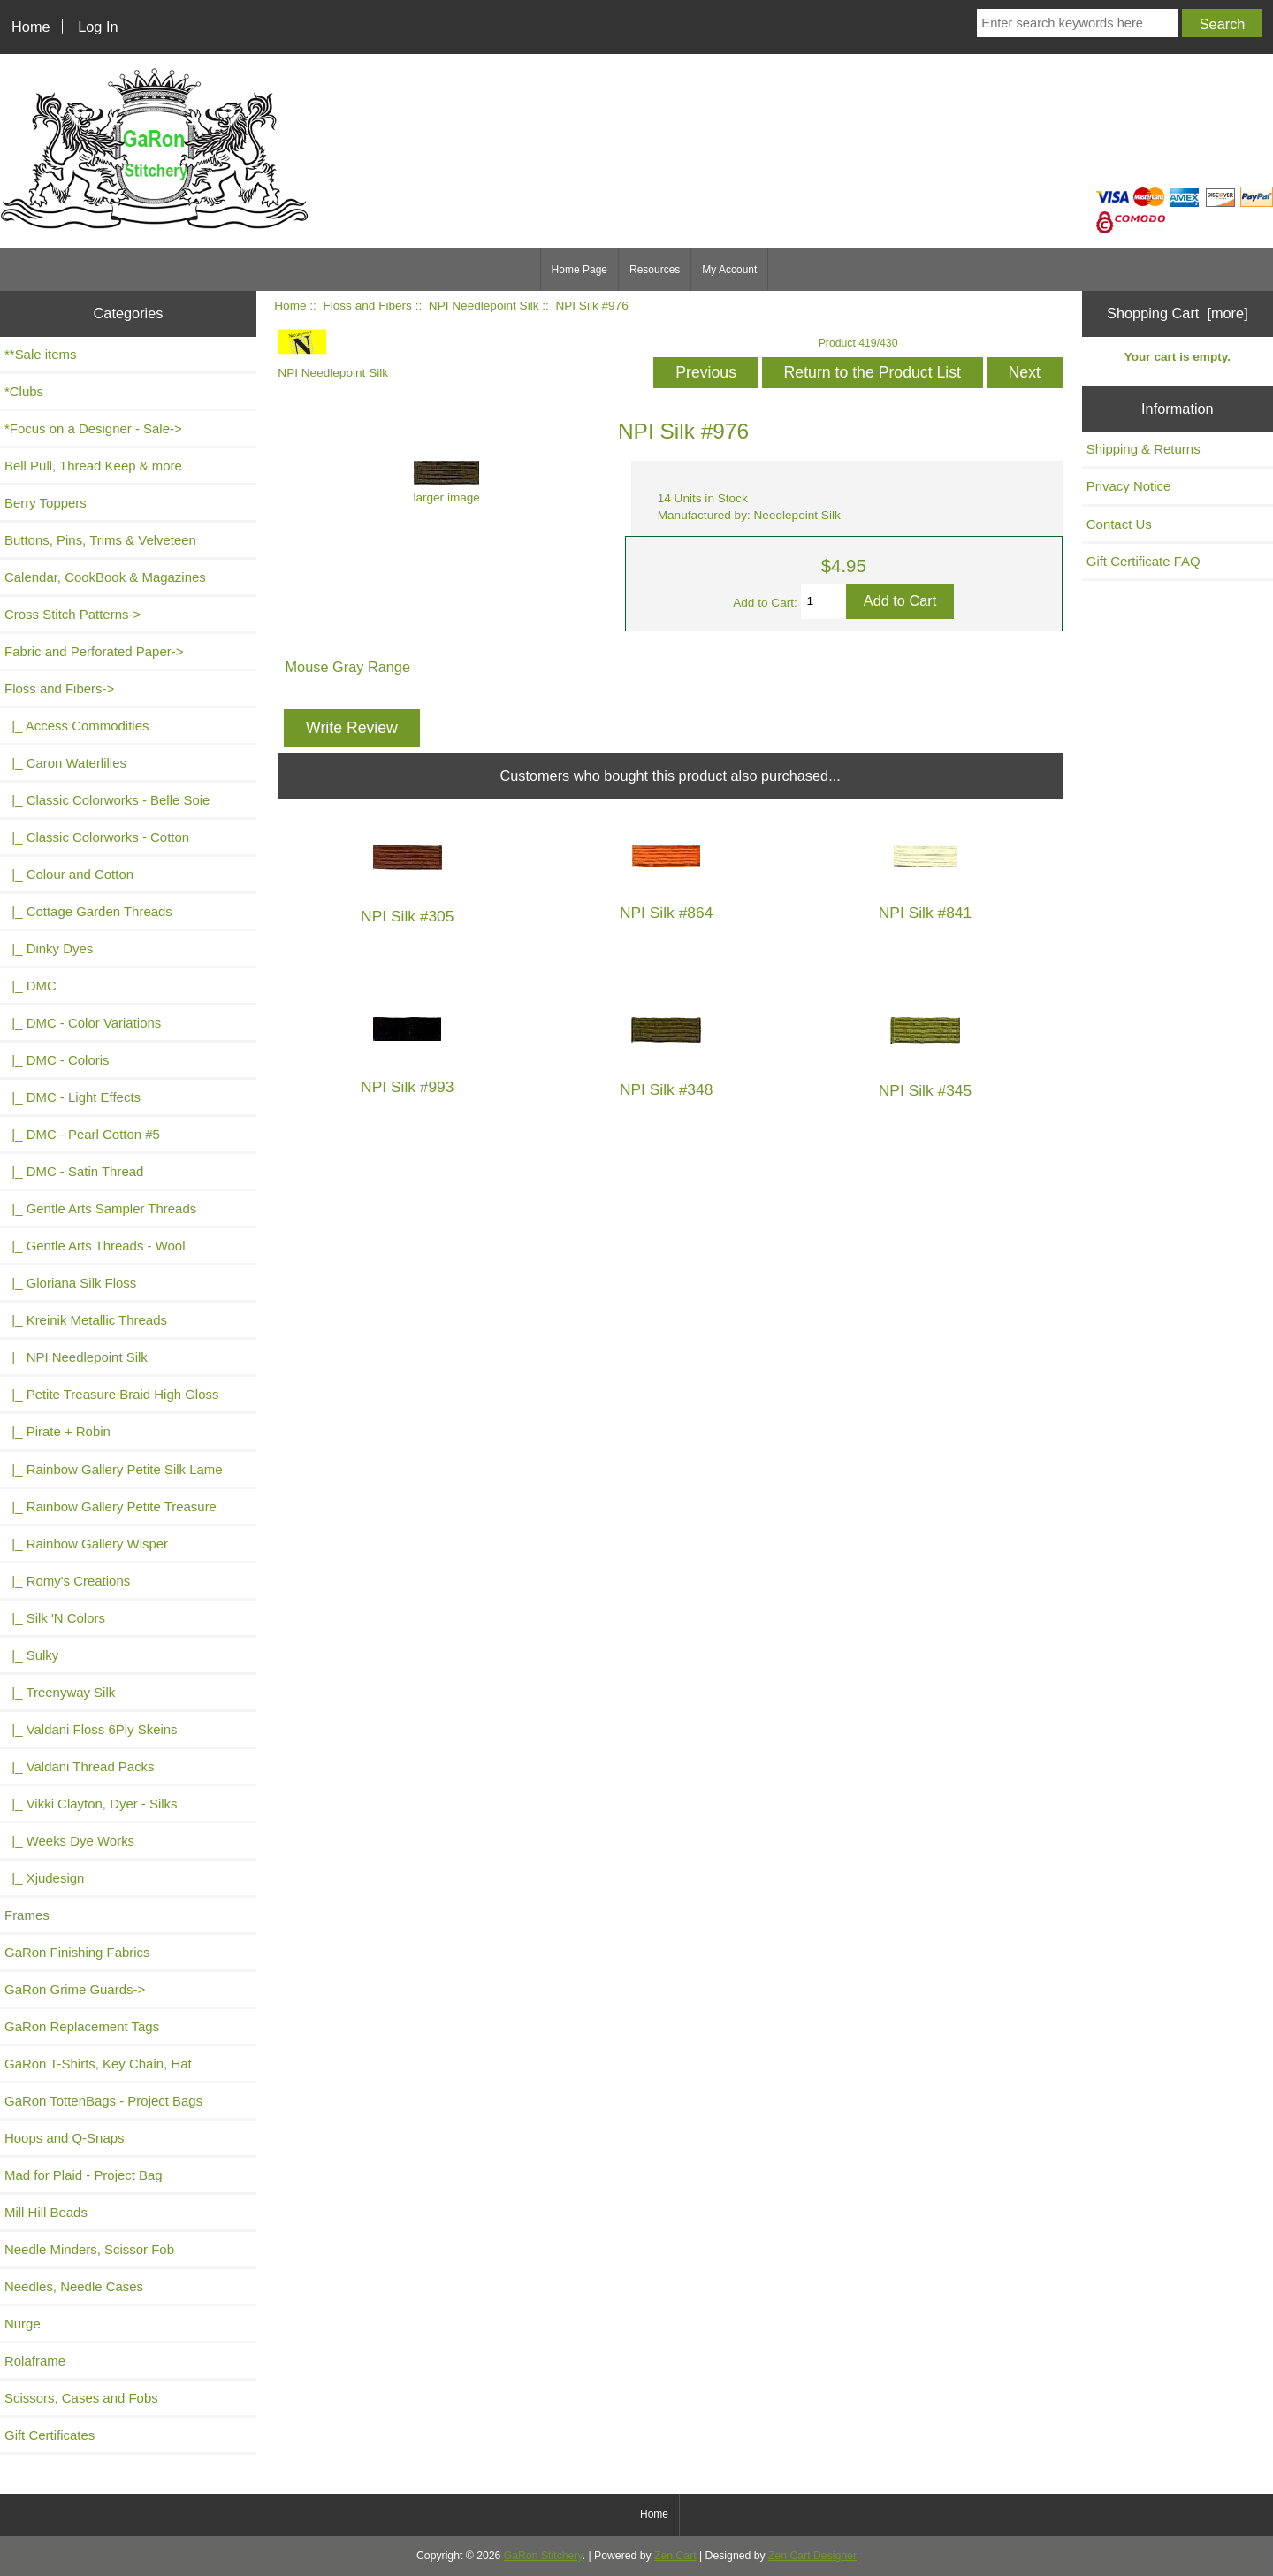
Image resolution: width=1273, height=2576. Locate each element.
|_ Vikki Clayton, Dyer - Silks (91, 1803)
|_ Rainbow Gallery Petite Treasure (110, 1506)
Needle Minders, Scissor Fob (89, 2249)
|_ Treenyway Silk (59, 1692)
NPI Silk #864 (666, 913)
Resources (654, 270)
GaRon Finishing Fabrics (77, 1952)
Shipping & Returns (1143, 448)
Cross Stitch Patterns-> (72, 614)
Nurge (22, 2323)
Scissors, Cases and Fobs (81, 2397)
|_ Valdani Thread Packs (79, 1766)
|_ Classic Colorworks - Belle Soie (107, 799)
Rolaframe (34, 2360)
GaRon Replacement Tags (81, 2026)
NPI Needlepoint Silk (484, 305)
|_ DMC (30, 985)
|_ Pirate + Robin (57, 1431)
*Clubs (23, 391)
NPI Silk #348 (666, 1090)
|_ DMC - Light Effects (72, 1097)
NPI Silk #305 (407, 916)
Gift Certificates (49, 2434)
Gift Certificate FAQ (1143, 561)
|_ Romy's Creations (67, 1580)
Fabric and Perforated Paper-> (93, 651)
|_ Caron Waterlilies (65, 762)
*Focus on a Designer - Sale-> (93, 428)
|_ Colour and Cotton (68, 874)
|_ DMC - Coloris (57, 1059)
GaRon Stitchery (543, 2555)
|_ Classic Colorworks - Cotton (96, 837)
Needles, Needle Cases (73, 2286)
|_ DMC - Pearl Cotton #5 (82, 1134)
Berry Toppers (45, 502)
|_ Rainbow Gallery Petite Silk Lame (113, 1469)
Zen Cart (675, 2555)
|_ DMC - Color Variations (82, 1022)
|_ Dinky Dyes (48, 948)
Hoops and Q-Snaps (64, 2137)
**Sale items (40, 354)
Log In (98, 26)
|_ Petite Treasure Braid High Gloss (111, 1394)
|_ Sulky (31, 1655)
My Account (729, 270)
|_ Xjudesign (44, 1877)
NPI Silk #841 (925, 913)
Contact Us (1119, 523)
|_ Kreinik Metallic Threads (85, 1319)
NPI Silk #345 (925, 1090)
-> (59, 688)
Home (30, 26)
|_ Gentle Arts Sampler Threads (100, 1208)
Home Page (579, 270)
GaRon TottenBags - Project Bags (103, 2100)
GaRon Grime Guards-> (74, 1989)
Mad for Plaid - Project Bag (83, 2174)
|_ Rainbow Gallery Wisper (86, 1543)
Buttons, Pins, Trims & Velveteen (100, 539)
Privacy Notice (1128, 485)
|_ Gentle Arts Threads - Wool (94, 1245)
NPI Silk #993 (407, 1087)
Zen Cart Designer (812, 2555)
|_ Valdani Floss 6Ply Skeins (91, 1729)
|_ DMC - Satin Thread (73, 1171)
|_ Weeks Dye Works (69, 1840)
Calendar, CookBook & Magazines (105, 577)
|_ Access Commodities (76, 725)
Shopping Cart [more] (1177, 313)
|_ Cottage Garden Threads (88, 911)
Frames (27, 1914)
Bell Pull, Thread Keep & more (93, 465)
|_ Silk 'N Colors (54, 1617)
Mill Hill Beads (46, 2212)
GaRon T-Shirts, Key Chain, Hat (98, 2063)
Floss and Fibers (367, 305)
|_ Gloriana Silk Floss (70, 1282)
